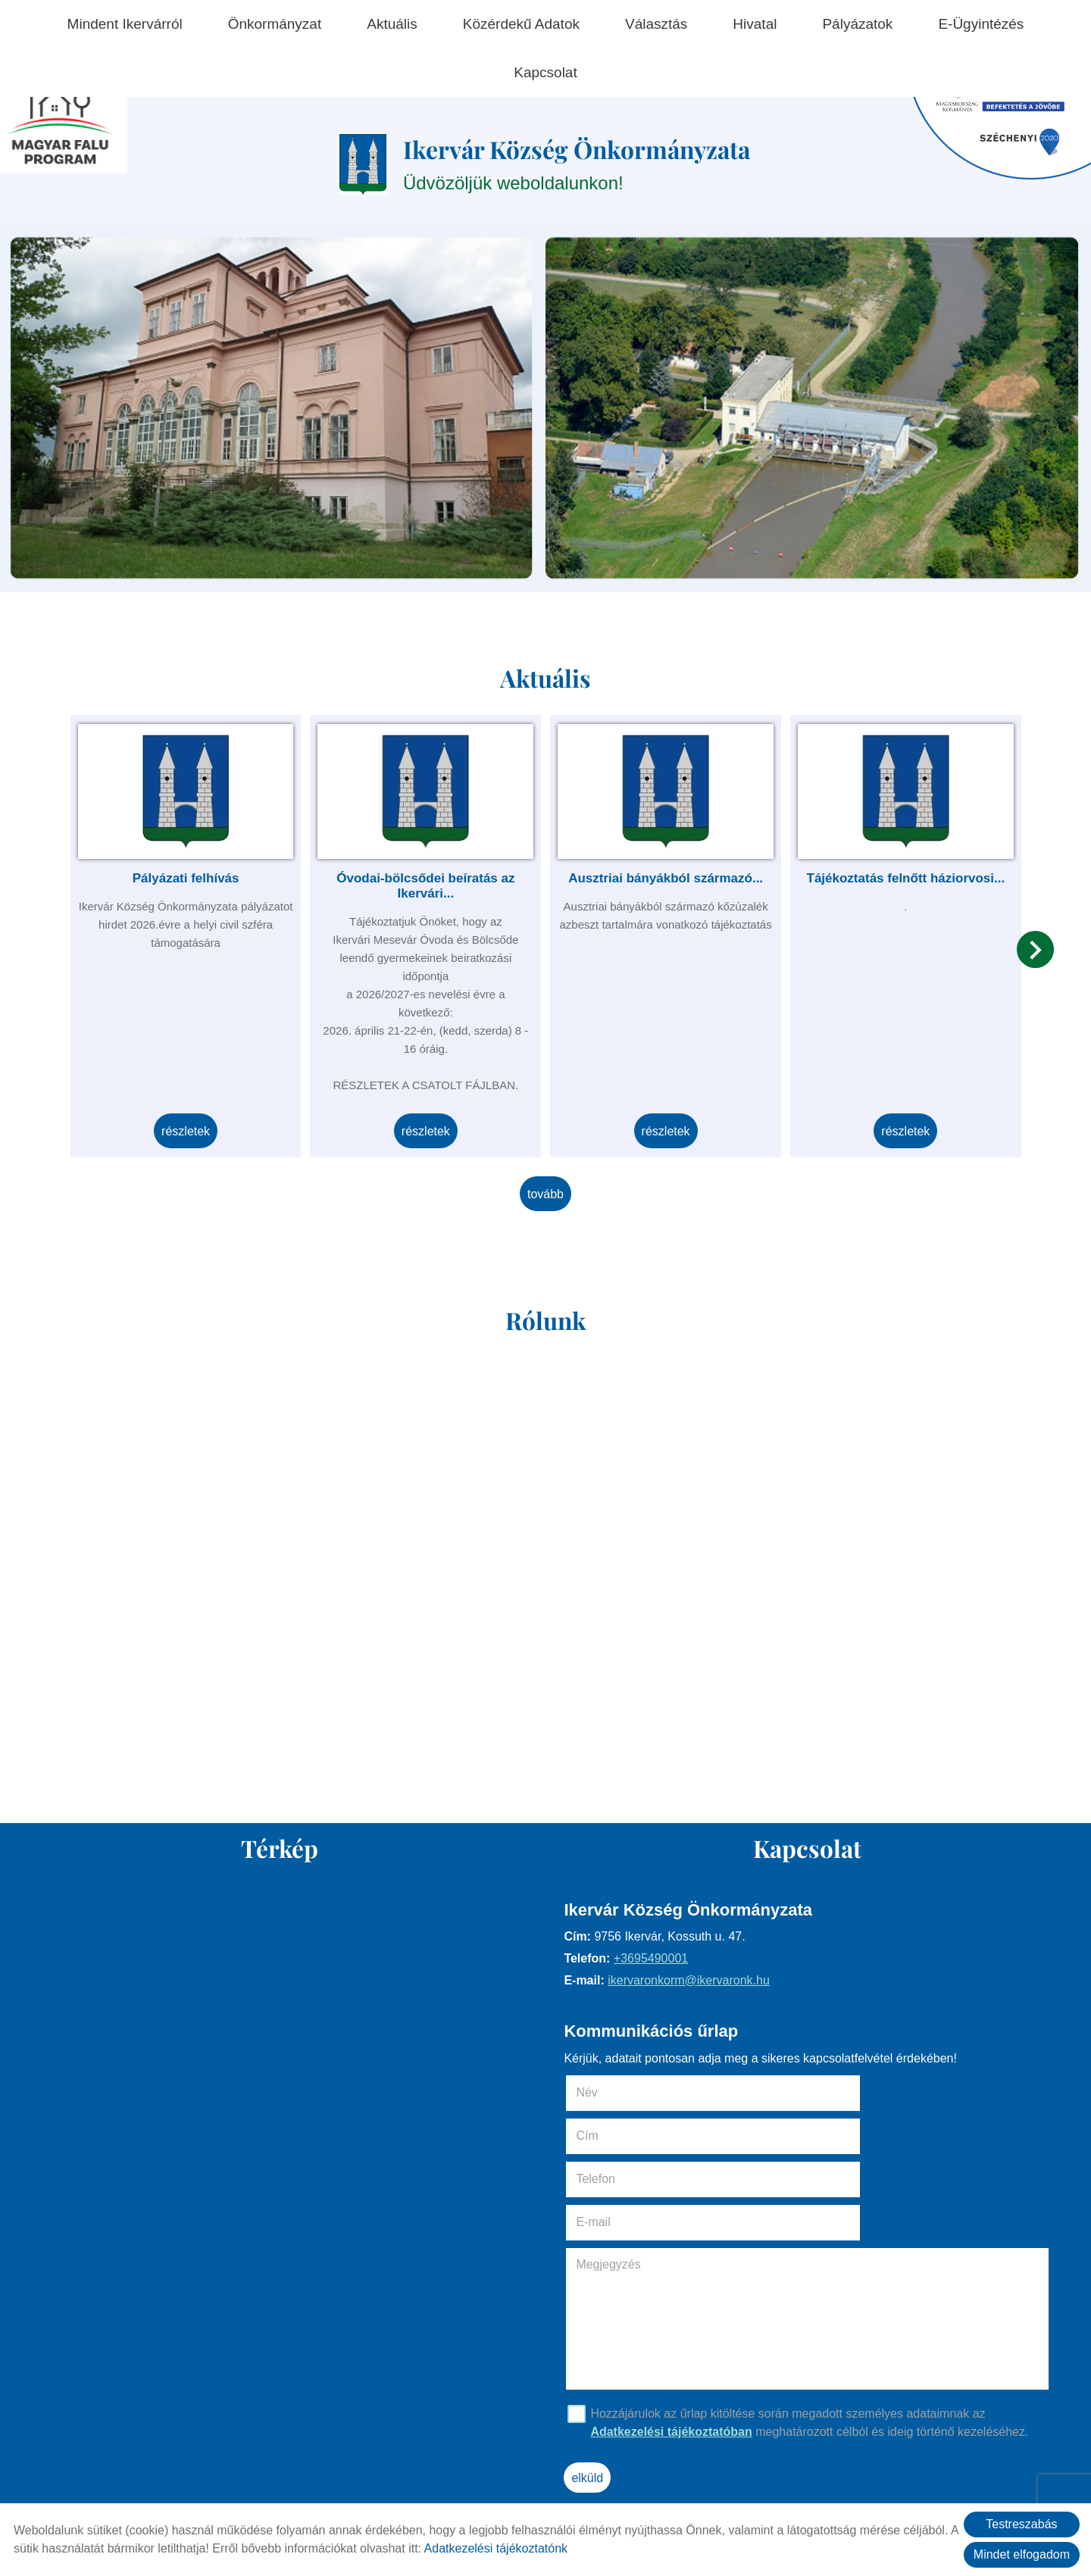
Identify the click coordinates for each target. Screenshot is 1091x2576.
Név (612, 2092)
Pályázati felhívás (195, 874)
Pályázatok (857, 24)
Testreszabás (1021, 2524)
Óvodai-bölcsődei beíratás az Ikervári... (428, 882)
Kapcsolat (545, 72)
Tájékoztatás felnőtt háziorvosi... (895, 874)
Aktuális (392, 24)
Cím (830, 2092)
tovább (545, 1188)
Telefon (621, 2135)
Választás (656, 24)
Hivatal (755, 24)
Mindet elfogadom (1022, 2554)
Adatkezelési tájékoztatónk (495, 2548)
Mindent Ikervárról (125, 24)
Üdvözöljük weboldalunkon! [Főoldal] (578, 166)
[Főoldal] (348, 166)
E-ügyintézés (981, 24)
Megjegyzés (612, 2178)
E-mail (857, 2135)
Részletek (195, 1127)
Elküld (592, 2391)
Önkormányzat (275, 24)
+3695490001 (654, 1960)
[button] (1029, 954)
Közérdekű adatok (521, 24)
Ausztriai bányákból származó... (662, 874)
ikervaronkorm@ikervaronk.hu (693, 1982)
